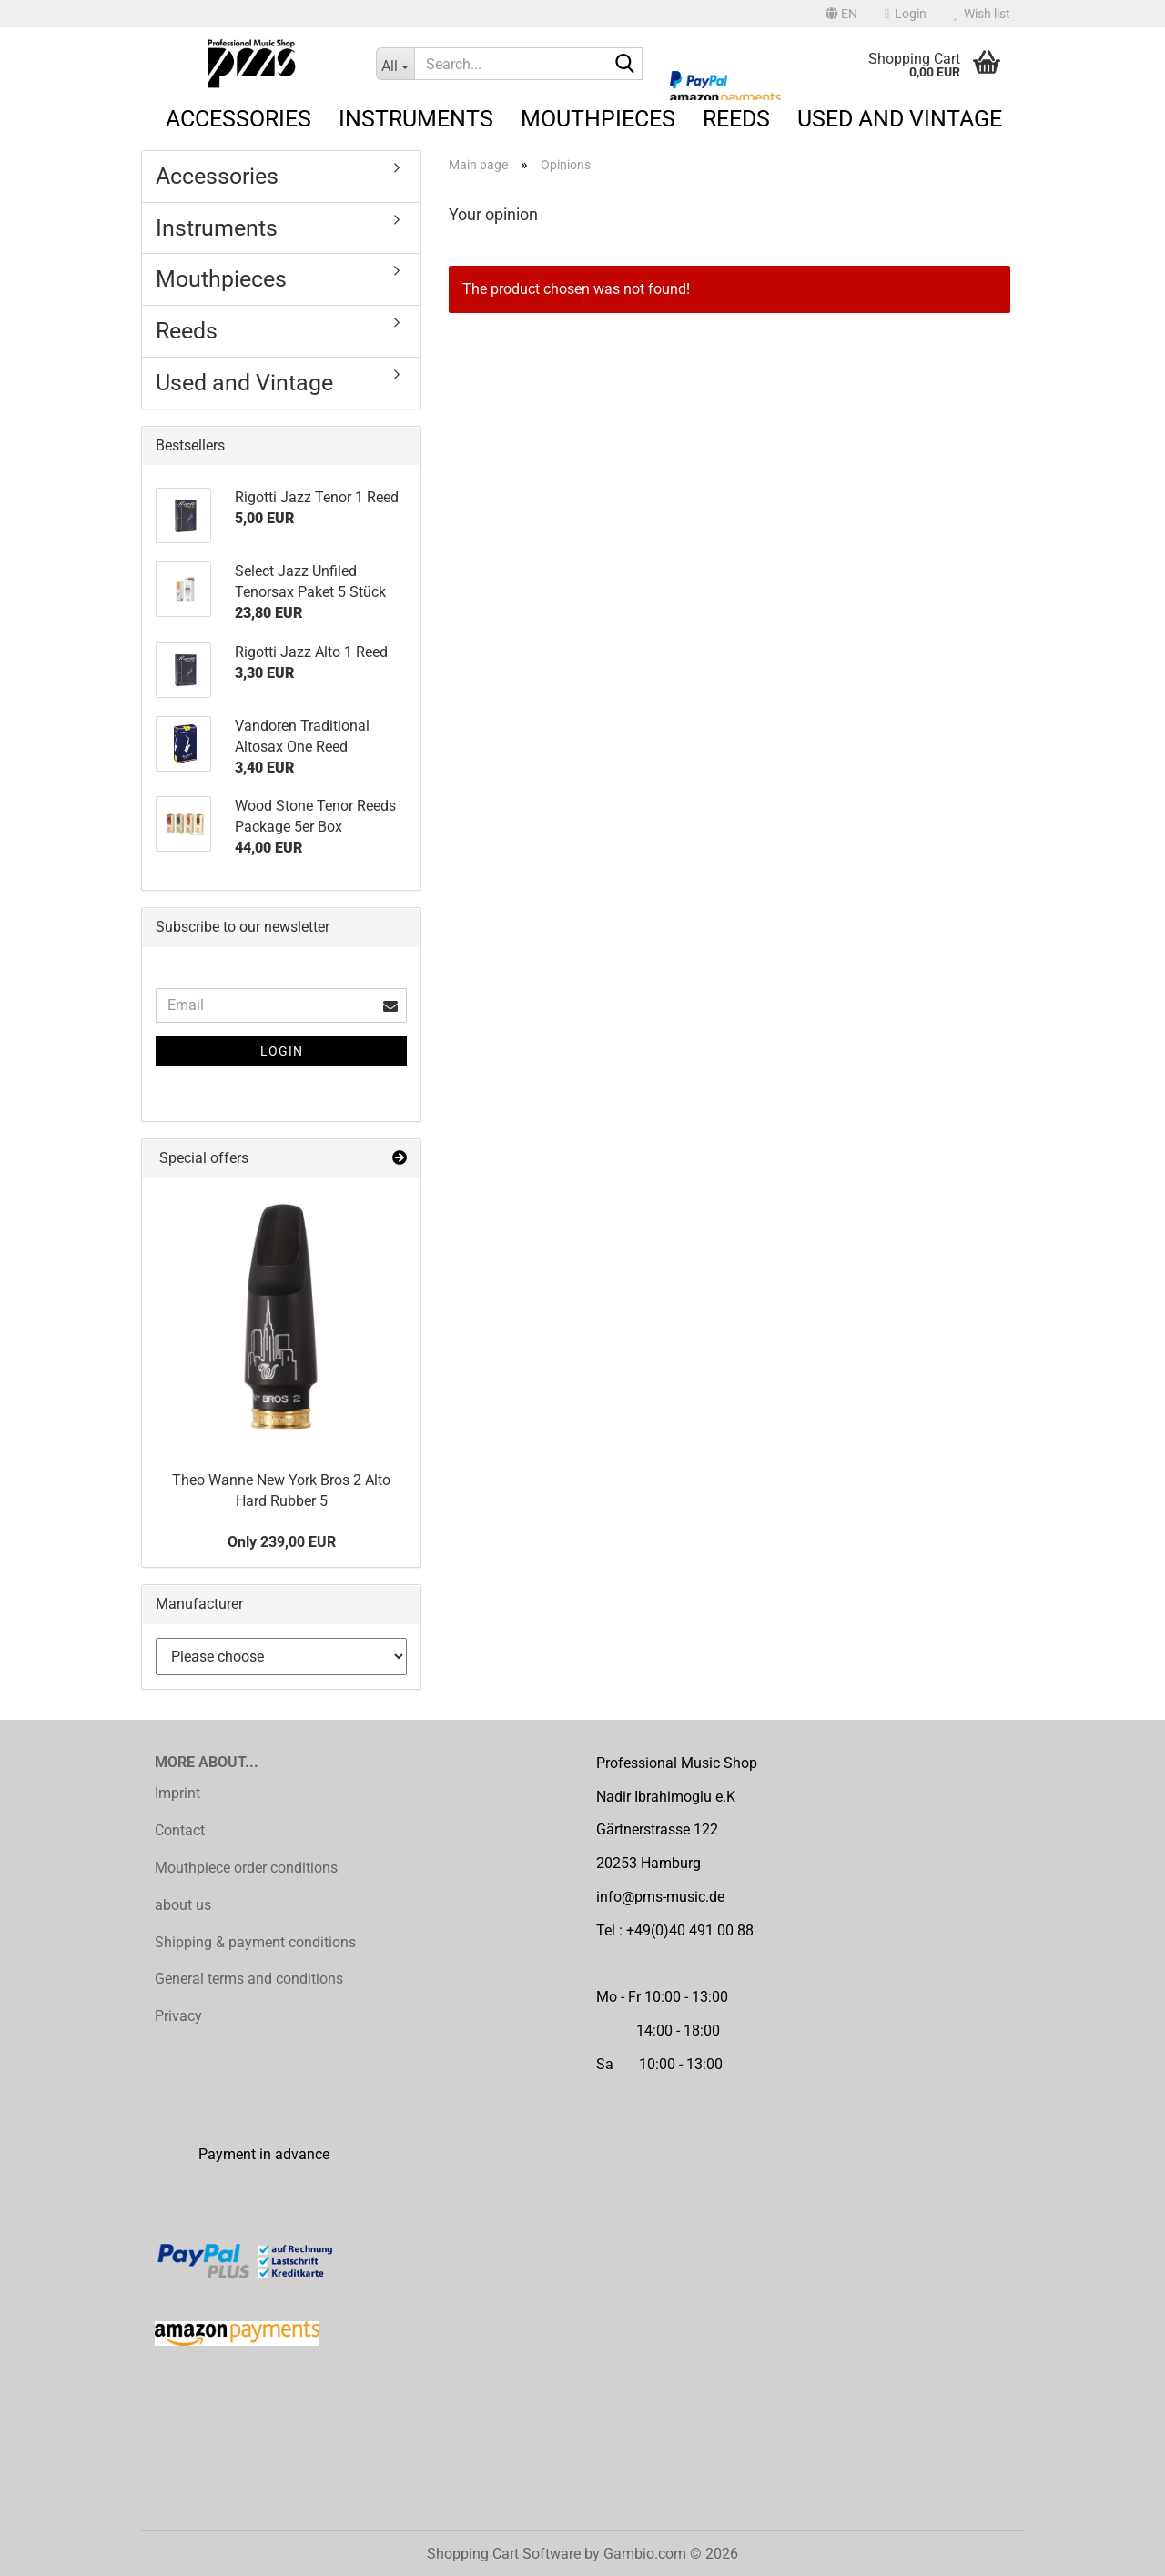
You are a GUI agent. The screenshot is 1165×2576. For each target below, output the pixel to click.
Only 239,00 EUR (282, 1542)
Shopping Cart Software (504, 2553)
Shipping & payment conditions (255, 1942)
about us (183, 1905)
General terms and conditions (249, 1978)
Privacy (178, 2016)
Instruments (416, 119)
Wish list (982, 13)
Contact (180, 1830)
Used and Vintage (899, 119)
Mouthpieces (598, 119)
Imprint (177, 1793)
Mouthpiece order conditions (246, 1867)
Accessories (238, 119)
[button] (841, 13)
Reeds (736, 119)
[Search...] (395, 63)
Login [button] (906, 13)
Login (281, 1051)
